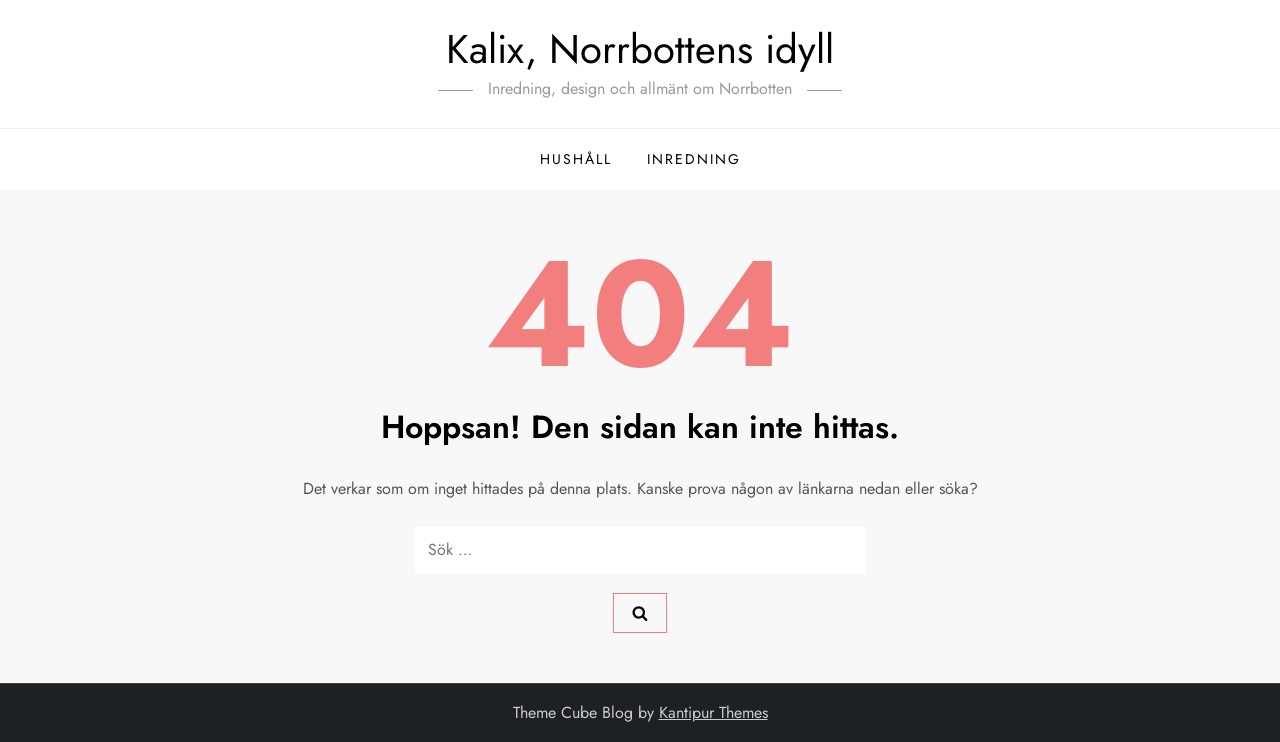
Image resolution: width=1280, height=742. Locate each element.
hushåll (576, 159)
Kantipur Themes (713, 712)
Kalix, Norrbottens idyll (640, 49)
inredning (694, 159)
